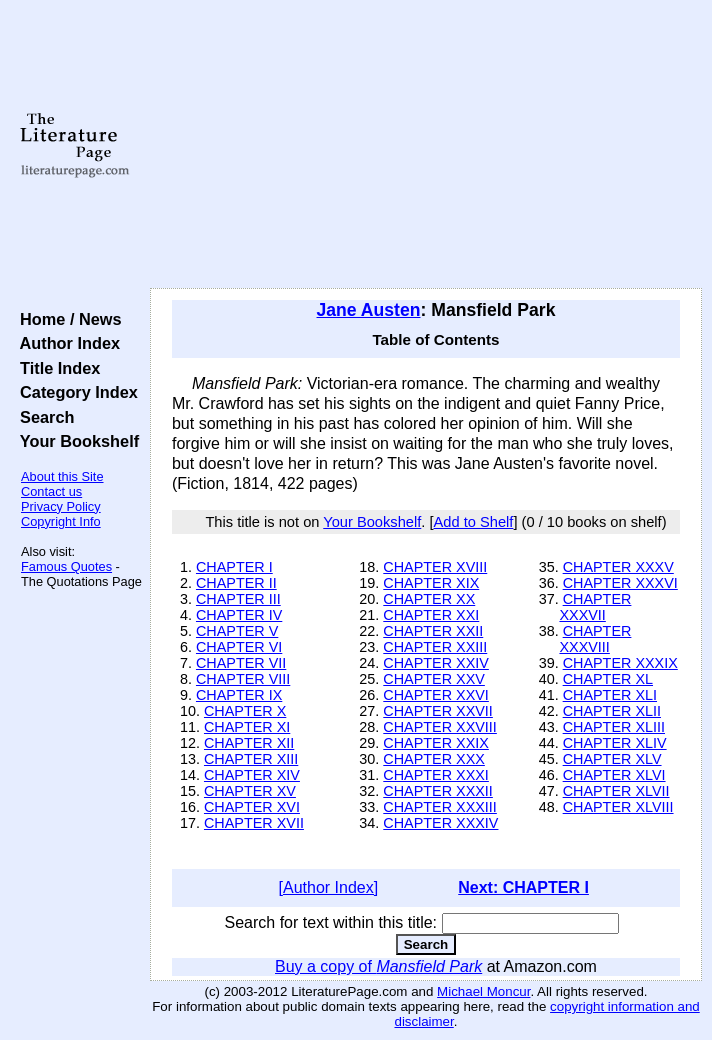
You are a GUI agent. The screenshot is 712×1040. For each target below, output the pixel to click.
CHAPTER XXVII (438, 711)
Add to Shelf (474, 522)
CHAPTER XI (247, 727)
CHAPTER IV (239, 615)
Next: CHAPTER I (523, 887)
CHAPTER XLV (612, 759)
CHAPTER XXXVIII (595, 639)
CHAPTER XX (429, 599)
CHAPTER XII (249, 743)
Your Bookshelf (75, 441)
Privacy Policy (61, 506)
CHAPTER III (238, 599)
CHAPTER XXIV (436, 663)
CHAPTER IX (239, 695)
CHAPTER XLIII (614, 727)
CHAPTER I (234, 567)
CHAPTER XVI (252, 807)
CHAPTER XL (608, 679)
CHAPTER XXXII (438, 791)
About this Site (62, 476)
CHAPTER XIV (252, 775)
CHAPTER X (245, 711)
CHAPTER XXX (434, 759)
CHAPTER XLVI (614, 775)
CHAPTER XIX (431, 583)
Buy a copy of (378, 966)
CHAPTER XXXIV (440, 823)
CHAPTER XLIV (615, 743)
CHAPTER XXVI (436, 695)
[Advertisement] (426, 145)
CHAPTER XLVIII (618, 807)
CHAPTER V (237, 631)
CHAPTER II (236, 583)
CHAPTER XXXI (436, 775)
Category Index (74, 392)
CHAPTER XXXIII (440, 807)
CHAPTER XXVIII (440, 727)
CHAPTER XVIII (435, 567)
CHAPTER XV (250, 791)
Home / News (66, 319)
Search (42, 417)
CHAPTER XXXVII (595, 607)
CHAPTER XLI (610, 695)
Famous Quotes (66, 566)
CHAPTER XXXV (618, 567)
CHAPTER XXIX (436, 743)
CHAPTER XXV (434, 679)
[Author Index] (329, 887)
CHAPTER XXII (433, 631)
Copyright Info (61, 521)
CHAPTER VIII (243, 679)
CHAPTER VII (241, 663)
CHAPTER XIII (251, 759)
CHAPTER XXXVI (620, 583)
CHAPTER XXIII (435, 647)
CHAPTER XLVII (616, 791)
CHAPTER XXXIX (620, 663)
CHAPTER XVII (254, 823)
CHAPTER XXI (431, 615)
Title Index (55, 368)
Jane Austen (369, 310)
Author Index (65, 343)
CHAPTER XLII (612, 711)
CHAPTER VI (239, 647)
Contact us (51, 491)
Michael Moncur (483, 991)
